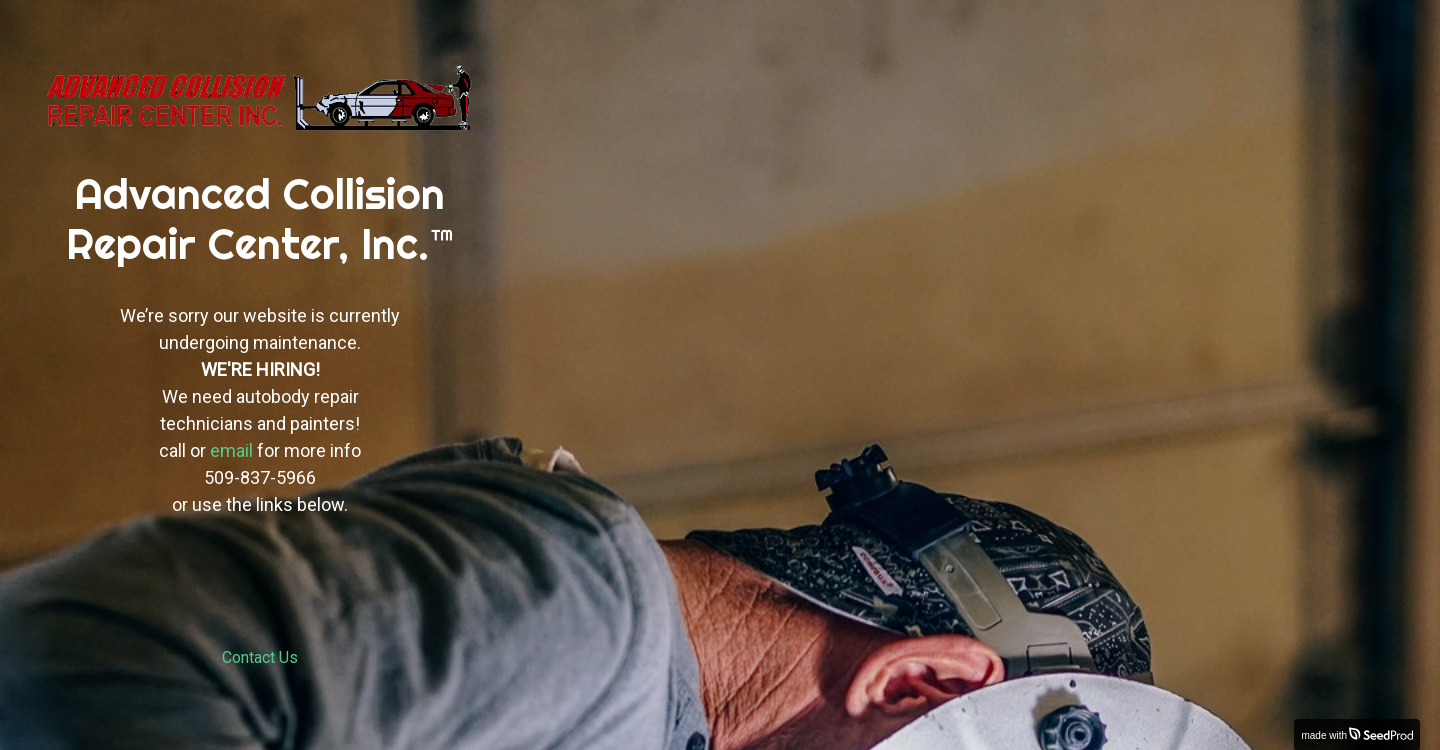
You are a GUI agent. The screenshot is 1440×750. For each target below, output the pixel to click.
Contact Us (260, 657)
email (231, 450)
